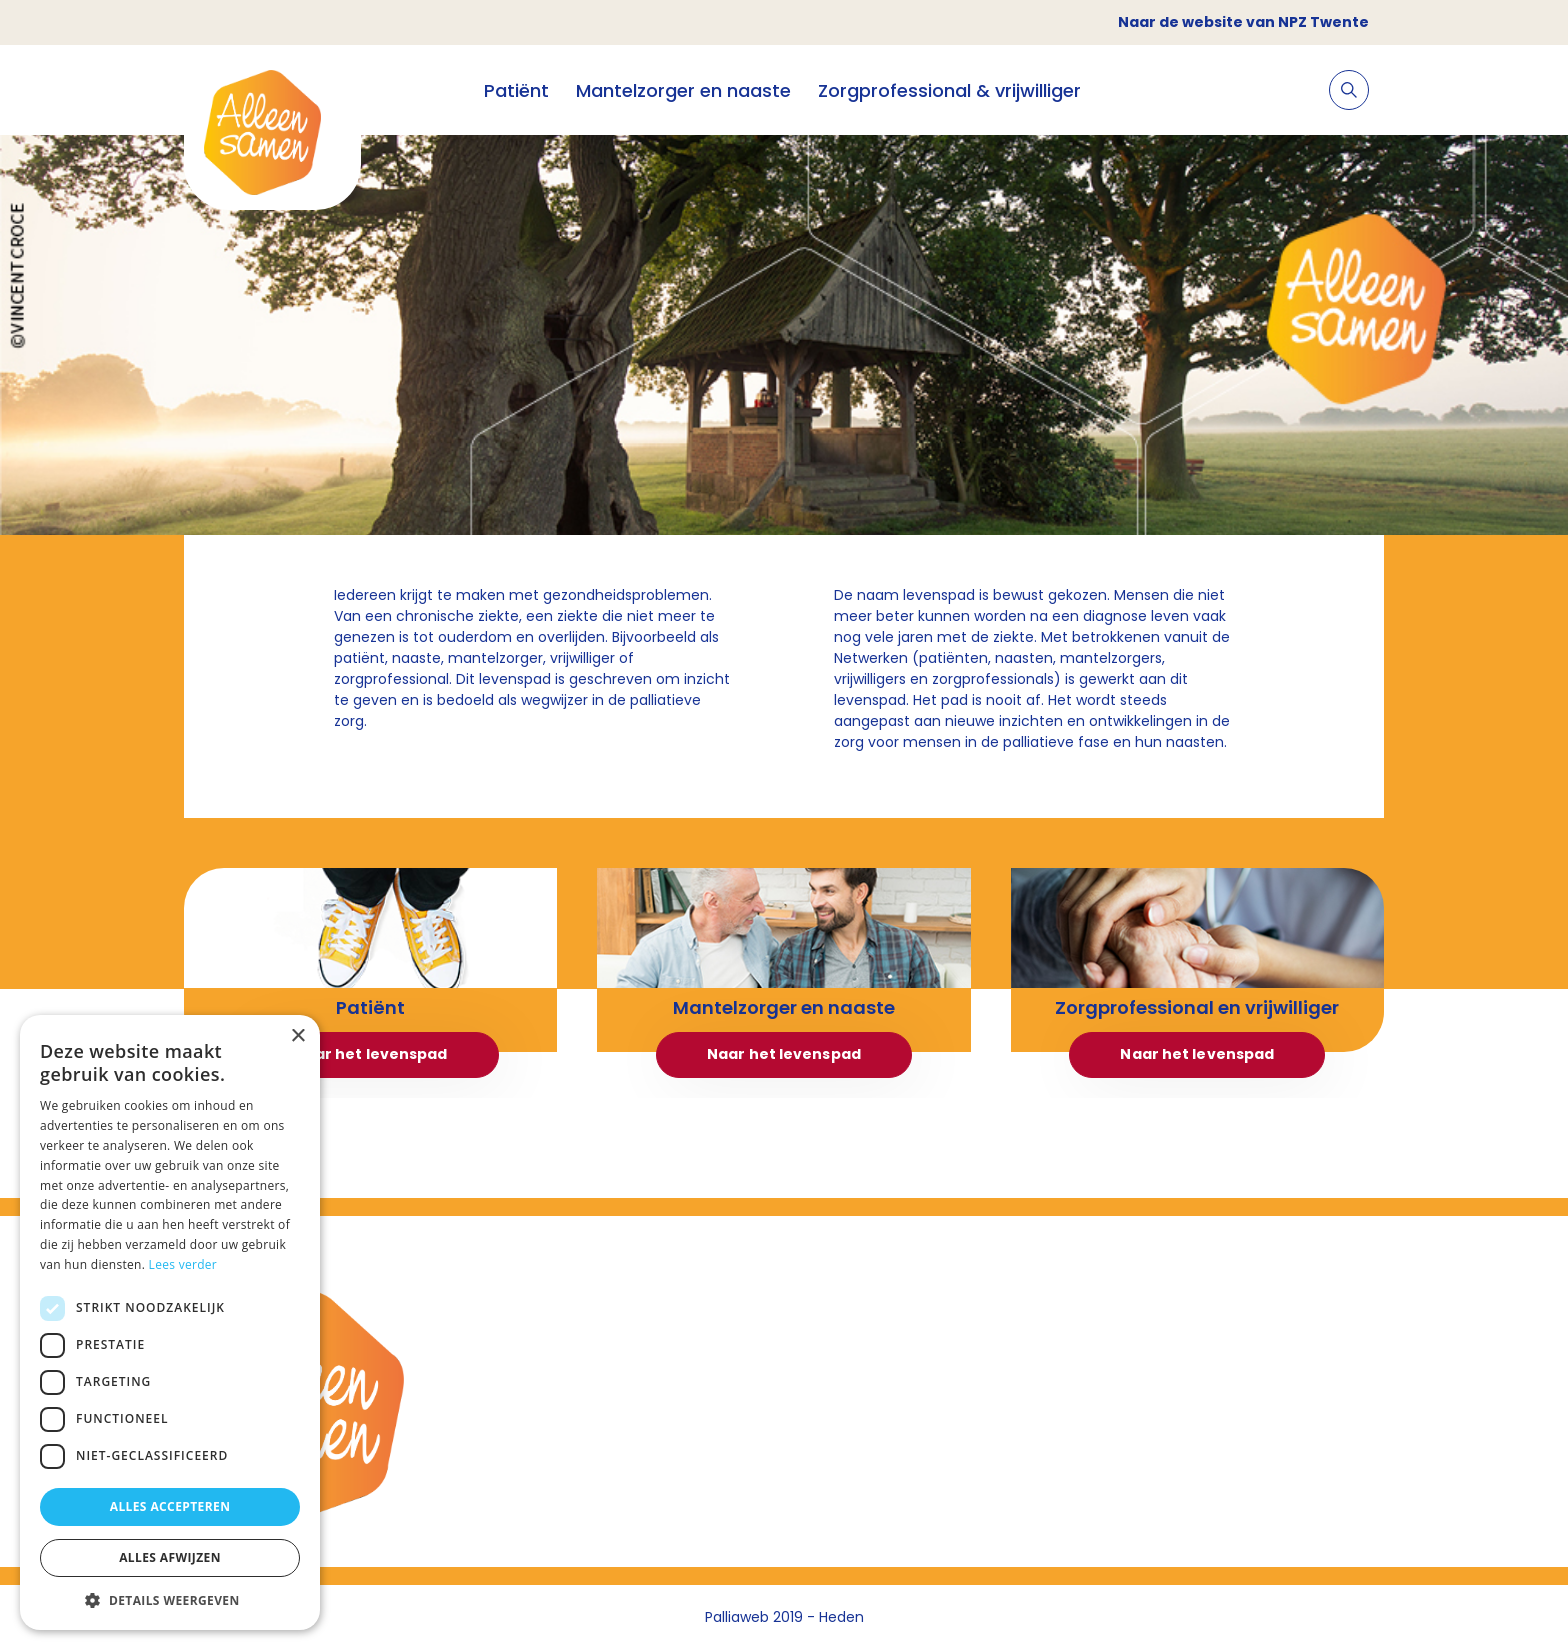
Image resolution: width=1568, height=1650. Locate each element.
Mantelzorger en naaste (683, 90)
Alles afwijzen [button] (170, 1557)
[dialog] (170, 1322)
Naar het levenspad (371, 1054)
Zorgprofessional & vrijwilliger (949, 90)
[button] (170, 1600)
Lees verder (183, 1264)
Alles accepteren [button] (170, 1506)
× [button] (297, 1036)
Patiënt (516, 90)
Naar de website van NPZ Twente (1243, 22)
